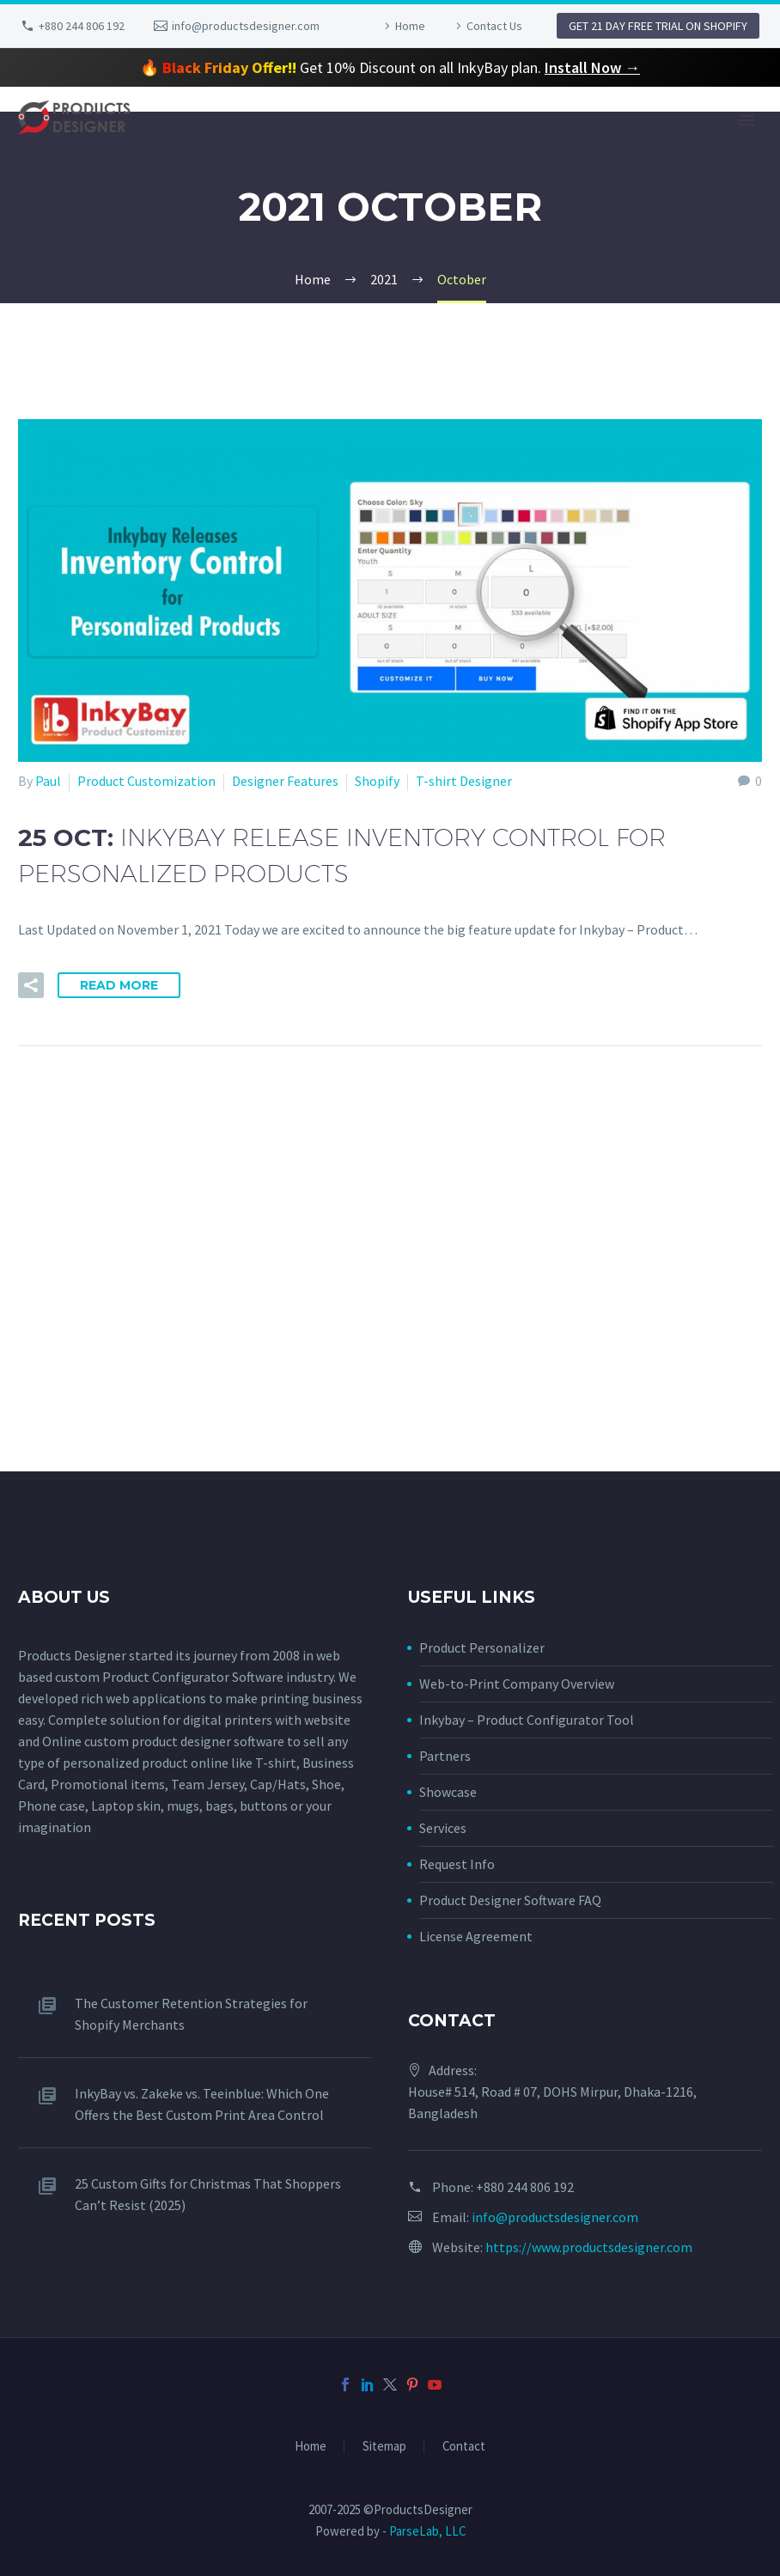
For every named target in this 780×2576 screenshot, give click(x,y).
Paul (48, 780)
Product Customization (146, 780)
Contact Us (494, 25)
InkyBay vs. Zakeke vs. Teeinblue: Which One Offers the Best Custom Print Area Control (202, 2104)
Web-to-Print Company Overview (516, 1683)
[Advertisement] (390, 1351)
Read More (119, 985)
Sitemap (384, 2446)
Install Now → (592, 67)
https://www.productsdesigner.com (588, 2247)
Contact (463, 2446)
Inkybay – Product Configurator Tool (526, 1719)
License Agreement (476, 1936)
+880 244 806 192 (82, 25)
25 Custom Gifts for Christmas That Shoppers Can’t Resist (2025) (208, 2194)
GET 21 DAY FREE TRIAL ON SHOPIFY (658, 25)
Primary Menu (746, 120)
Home (410, 25)
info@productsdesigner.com (246, 25)
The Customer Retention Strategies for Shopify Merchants (191, 2013)
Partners (445, 1755)
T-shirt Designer (464, 780)
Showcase (448, 1791)
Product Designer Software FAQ (510, 1900)
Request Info (457, 1864)
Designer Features (285, 780)
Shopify (377, 780)
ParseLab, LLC (427, 2531)
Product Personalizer (482, 1647)
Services (442, 1827)
